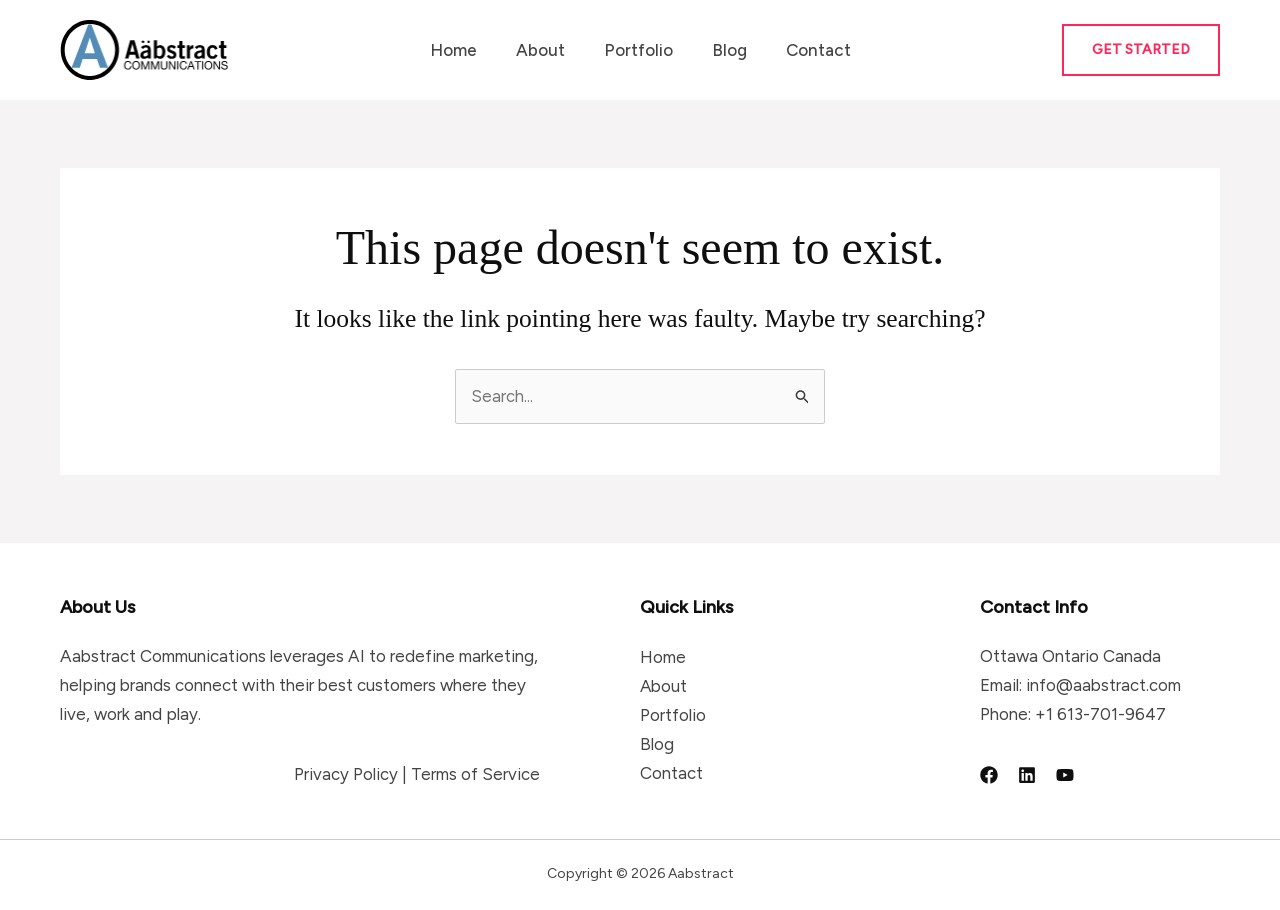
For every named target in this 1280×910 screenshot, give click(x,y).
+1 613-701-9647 (1100, 714)
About (545, 50)
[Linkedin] (1027, 775)
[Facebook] (989, 775)
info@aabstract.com (1103, 685)
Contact (808, 50)
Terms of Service (475, 774)
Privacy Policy (346, 774)
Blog (724, 50)
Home (463, 50)
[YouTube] (1065, 775)
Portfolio (638, 50)
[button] (1141, 50)
